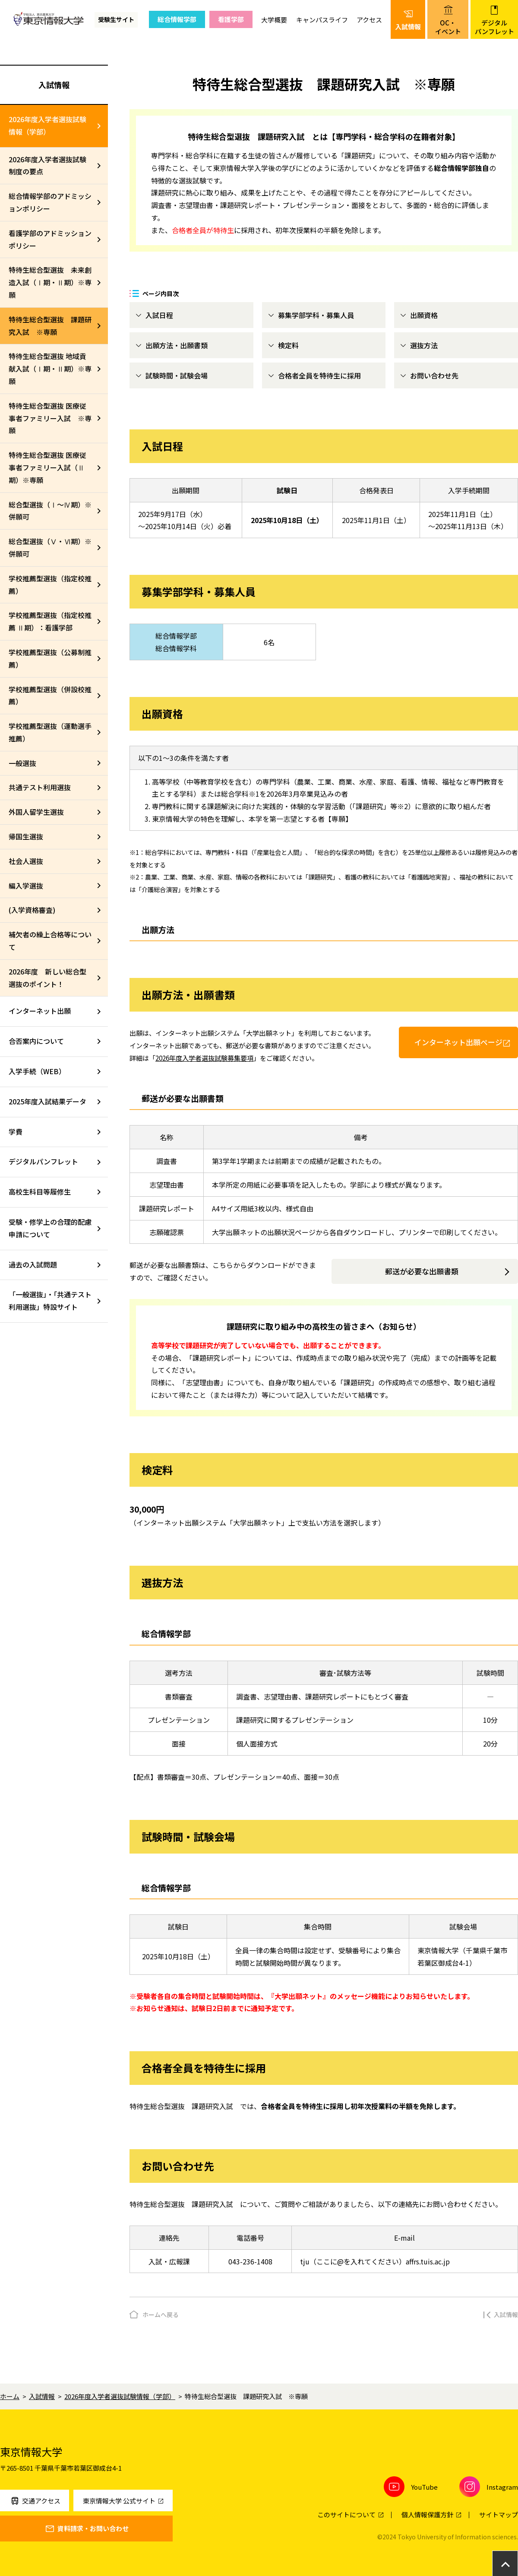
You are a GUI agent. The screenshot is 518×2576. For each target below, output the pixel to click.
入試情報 (53, 84)
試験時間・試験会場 (176, 375)
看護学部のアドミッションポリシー (50, 239)
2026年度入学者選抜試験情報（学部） (47, 125)
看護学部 (231, 19)
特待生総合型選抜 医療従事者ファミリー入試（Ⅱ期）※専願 (47, 467)
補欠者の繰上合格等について (50, 940)
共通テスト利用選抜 (40, 787)
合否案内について (36, 1041)
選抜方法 (424, 345)
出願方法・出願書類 (176, 345)
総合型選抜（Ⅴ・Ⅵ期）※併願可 (50, 547)
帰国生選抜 (26, 836)
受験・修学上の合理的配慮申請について (50, 1228)
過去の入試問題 (33, 1264)
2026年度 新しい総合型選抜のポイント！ (47, 977)
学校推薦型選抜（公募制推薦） (50, 658)
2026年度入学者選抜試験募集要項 (204, 1058)
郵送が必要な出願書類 (421, 1271)
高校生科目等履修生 (40, 1191)
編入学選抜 (26, 885)
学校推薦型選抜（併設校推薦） (50, 695)
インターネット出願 (40, 1011)
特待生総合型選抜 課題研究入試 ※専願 (50, 325)
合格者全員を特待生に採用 (319, 375)
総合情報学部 (177, 19)
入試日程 (159, 315)
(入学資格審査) (32, 910)
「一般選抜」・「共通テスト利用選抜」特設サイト (50, 1300)
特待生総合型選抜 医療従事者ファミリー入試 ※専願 (50, 418)
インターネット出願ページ (458, 1042)
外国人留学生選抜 (36, 812)
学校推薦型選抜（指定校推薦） (50, 584)
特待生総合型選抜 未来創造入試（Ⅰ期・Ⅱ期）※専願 (50, 282)
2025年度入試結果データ (47, 1101)
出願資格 (424, 315)
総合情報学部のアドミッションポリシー (50, 202)
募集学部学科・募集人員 (316, 315)
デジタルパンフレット (43, 1161)
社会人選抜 (26, 861)
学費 (15, 1131)
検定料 (288, 345)
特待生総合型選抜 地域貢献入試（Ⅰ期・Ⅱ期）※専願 (50, 368)
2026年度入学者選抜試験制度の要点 (47, 165)
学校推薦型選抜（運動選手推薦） (50, 732)
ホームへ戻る (160, 2314)
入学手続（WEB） (37, 1071)
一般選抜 (22, 763)
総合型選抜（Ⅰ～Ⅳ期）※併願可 (50, 510)
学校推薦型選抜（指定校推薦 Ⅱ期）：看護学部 (50, 621)
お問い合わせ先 (434, 375)
